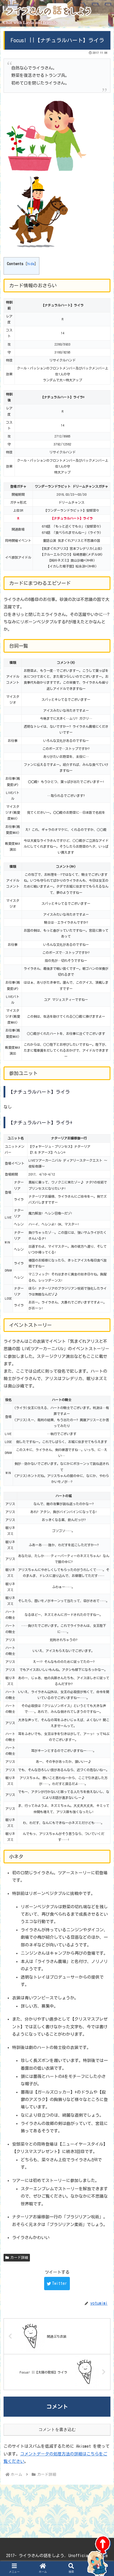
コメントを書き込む (57, 2424)
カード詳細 (16, 2252)
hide (29, 264)
